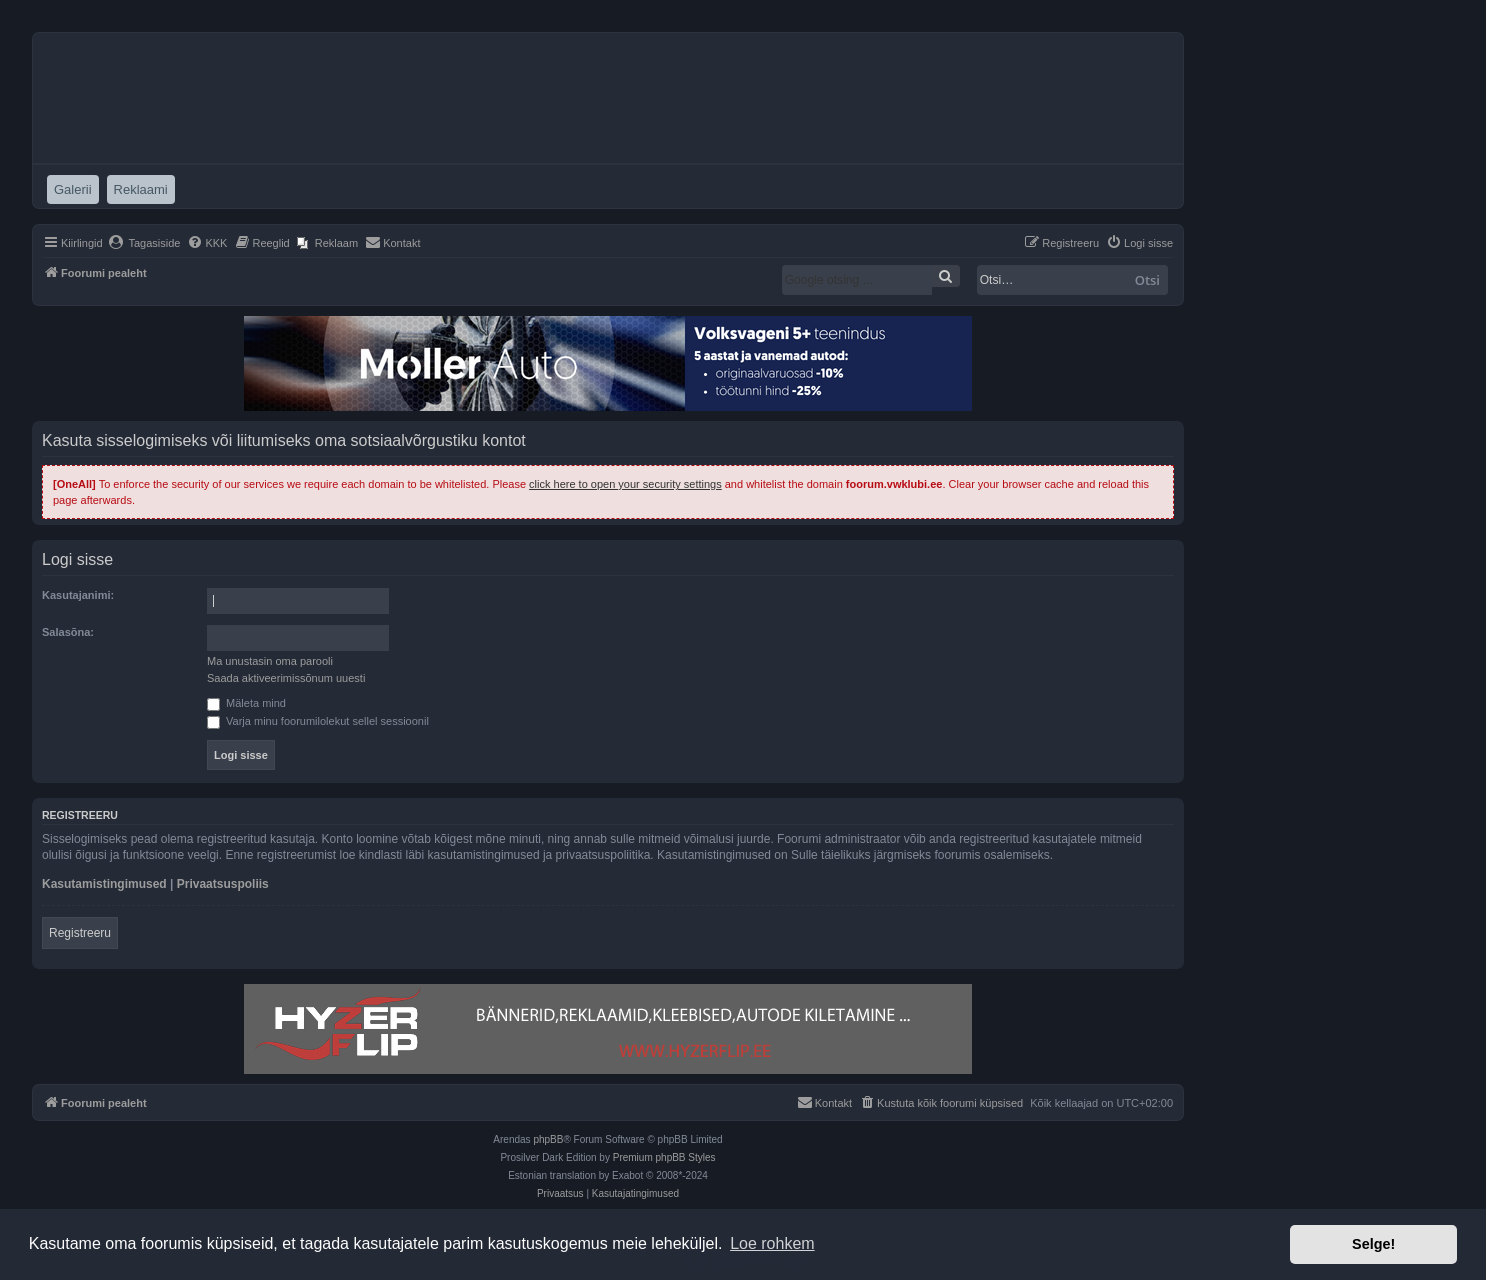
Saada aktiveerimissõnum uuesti (286, 678)
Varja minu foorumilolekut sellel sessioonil (318, 721)
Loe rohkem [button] (772, 1243)
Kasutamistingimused (104, 884)
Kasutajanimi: (78, 595)
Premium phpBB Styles (664, 1157)
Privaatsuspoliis (223, 884)
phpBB (548, 1139)
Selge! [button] (1373, 1244)
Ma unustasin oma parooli (270, 661)
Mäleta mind (246, 703)
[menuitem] (144, 243)
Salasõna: (68, 632)
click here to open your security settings (625, 484)
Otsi (1147, 280)
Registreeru (80, 933)
